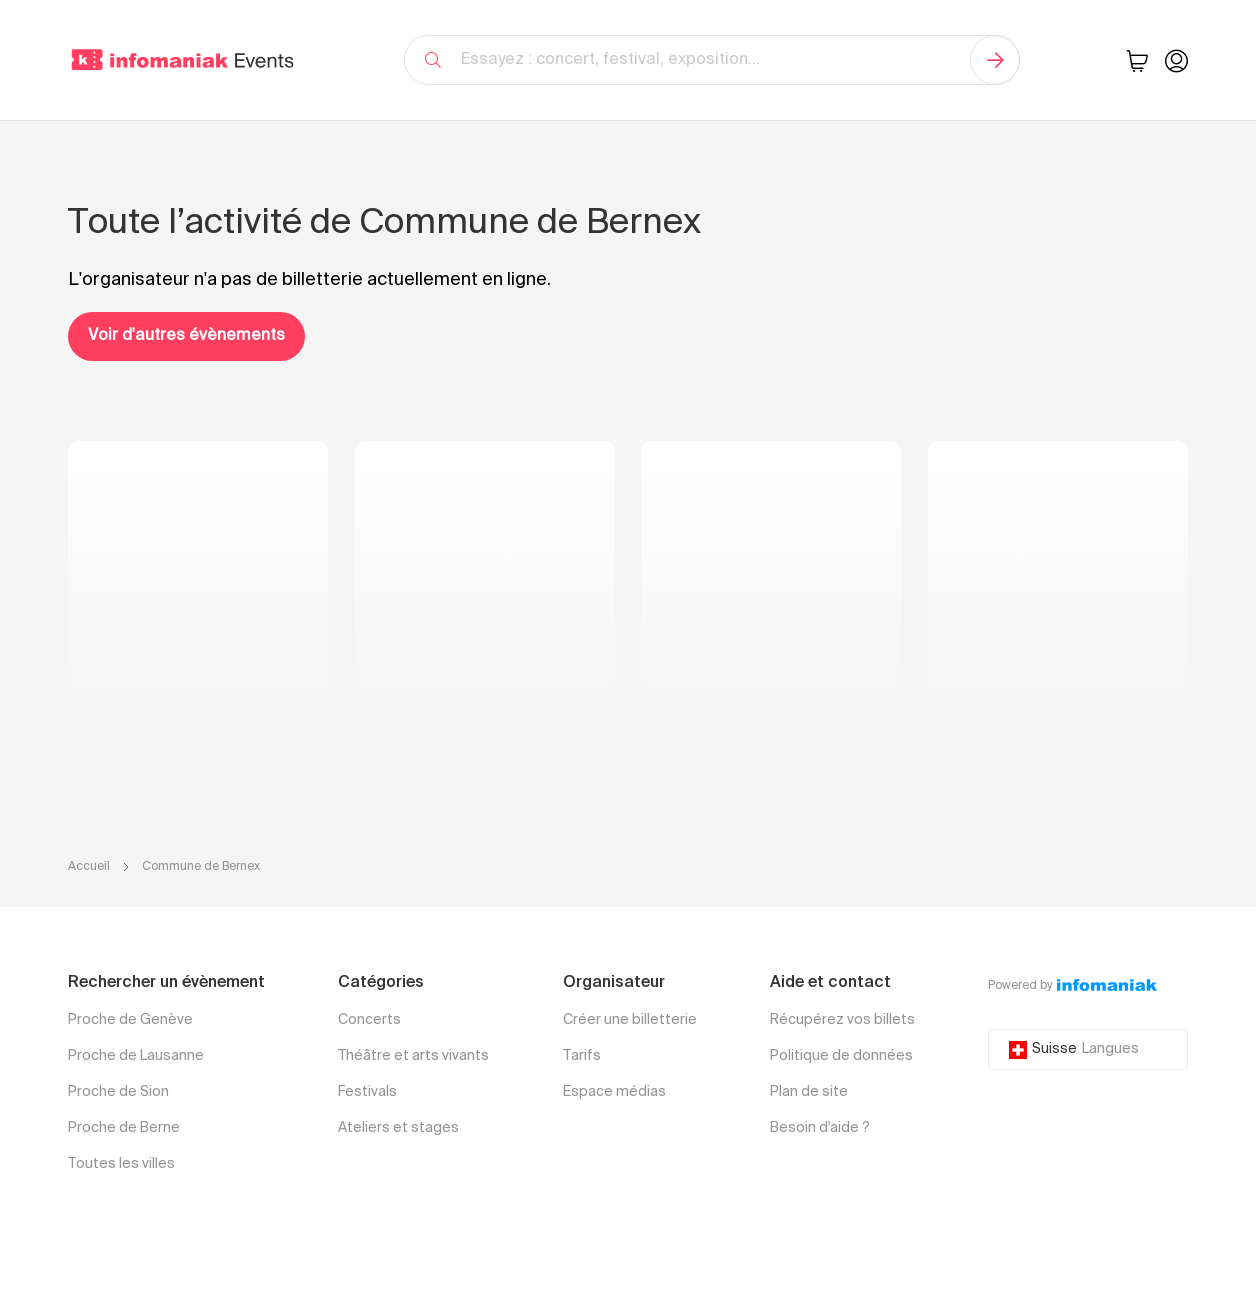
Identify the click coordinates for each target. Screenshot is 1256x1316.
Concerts (369, 1020)
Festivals (367, 1092)
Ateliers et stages (398, 1128)
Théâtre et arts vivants (413, 1056)
